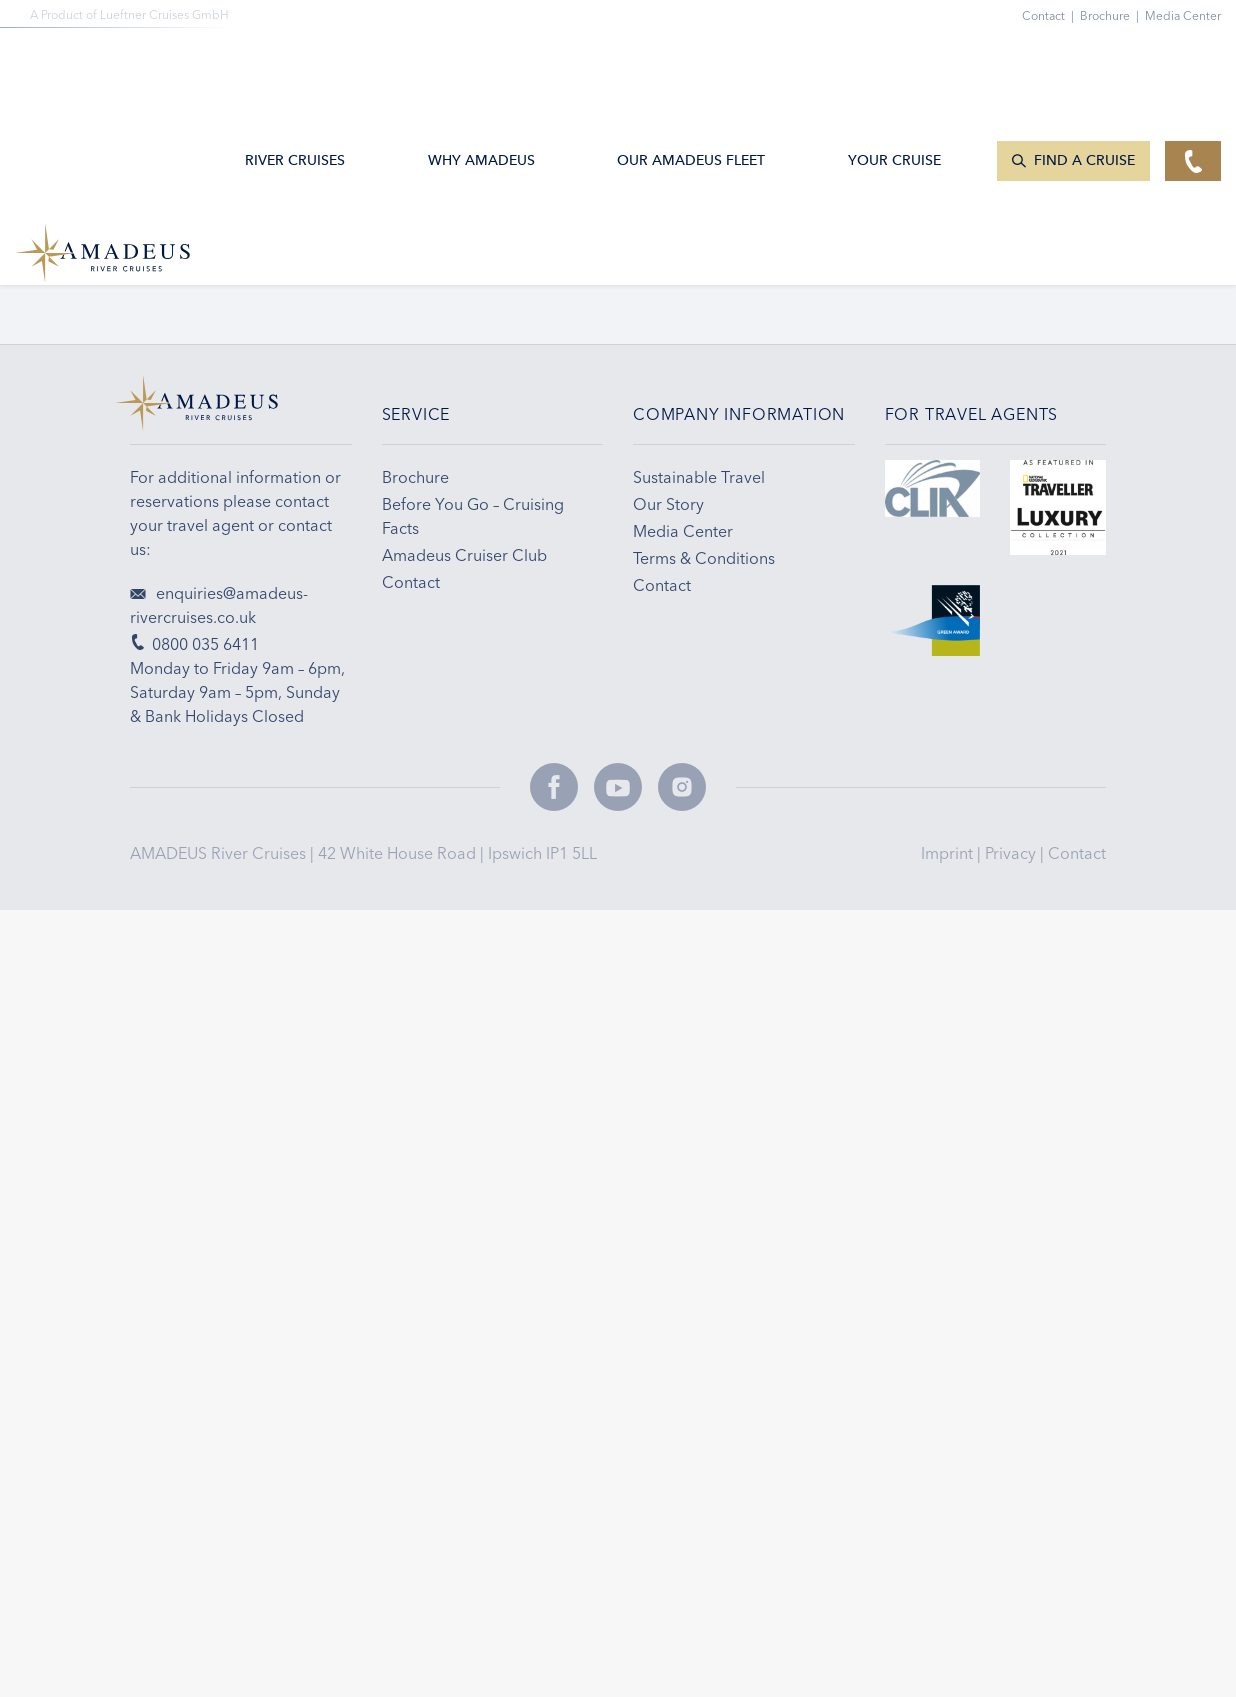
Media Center (1183, 15)
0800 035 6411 (183, 267)
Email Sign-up (515, 267)
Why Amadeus (481, 63)
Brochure (1112, 15)
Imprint (949, 853)
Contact (1077, 853)
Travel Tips (844, 267)
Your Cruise (894, 63)
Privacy (1012, 853)
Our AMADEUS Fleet (691, 63)
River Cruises (295, 63)
